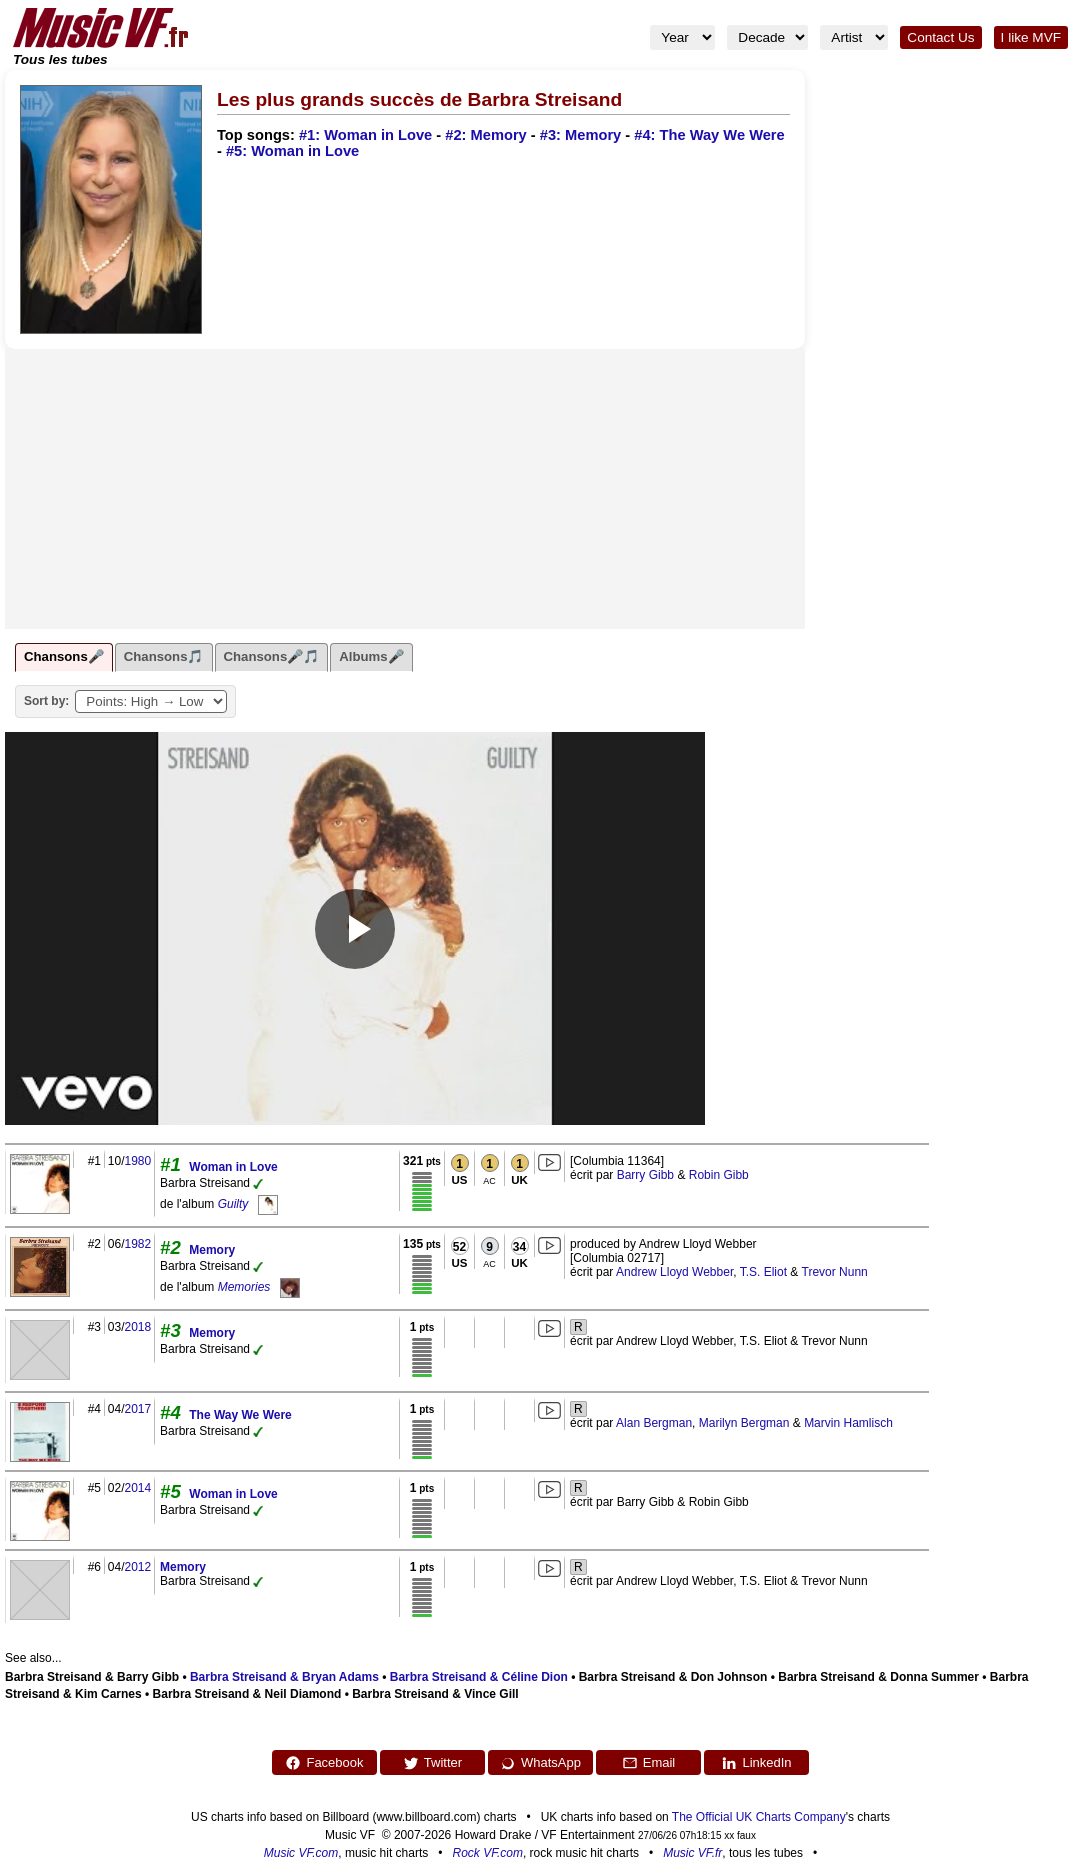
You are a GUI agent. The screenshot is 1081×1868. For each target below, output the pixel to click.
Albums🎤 (371, 656)
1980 (137, 1161)
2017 (137, 1409)
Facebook (324, 1763)
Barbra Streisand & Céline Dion (479, 1677)
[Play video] (355, 929)
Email (649, 1763)
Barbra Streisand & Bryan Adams (284, 1677)
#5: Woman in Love (292, 151)
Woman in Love (233, 1167)
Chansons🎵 (164, 656)
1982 (137, 1244)
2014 (137, 1488)
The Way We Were (240, 1415)
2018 (137, 1327)
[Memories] (290, 1287)
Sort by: (46, 701)
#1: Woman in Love (365, 135)
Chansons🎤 (64, 656)
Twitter (432, 1763)
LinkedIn (756, 1763)
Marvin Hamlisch (848, 1423)
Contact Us (940, 37)
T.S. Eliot (763, 1272)
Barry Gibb (645, 1175)
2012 (137, 1567)
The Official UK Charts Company (759, 1817)
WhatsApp (540, 1763)
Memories (244, 1287)
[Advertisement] (405, 489)
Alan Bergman (654, 1423)
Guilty (233, 1204)
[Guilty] (268, 1204)
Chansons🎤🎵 (272, 656)
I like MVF (1031, 37)
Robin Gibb (719, 1175)
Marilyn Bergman (744, 1423)
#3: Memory (580, 135)
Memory (212, 1250)
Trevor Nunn (835, 1272)
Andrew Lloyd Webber (674, 1272)
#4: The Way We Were (709, 135)
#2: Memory (485, 135)
